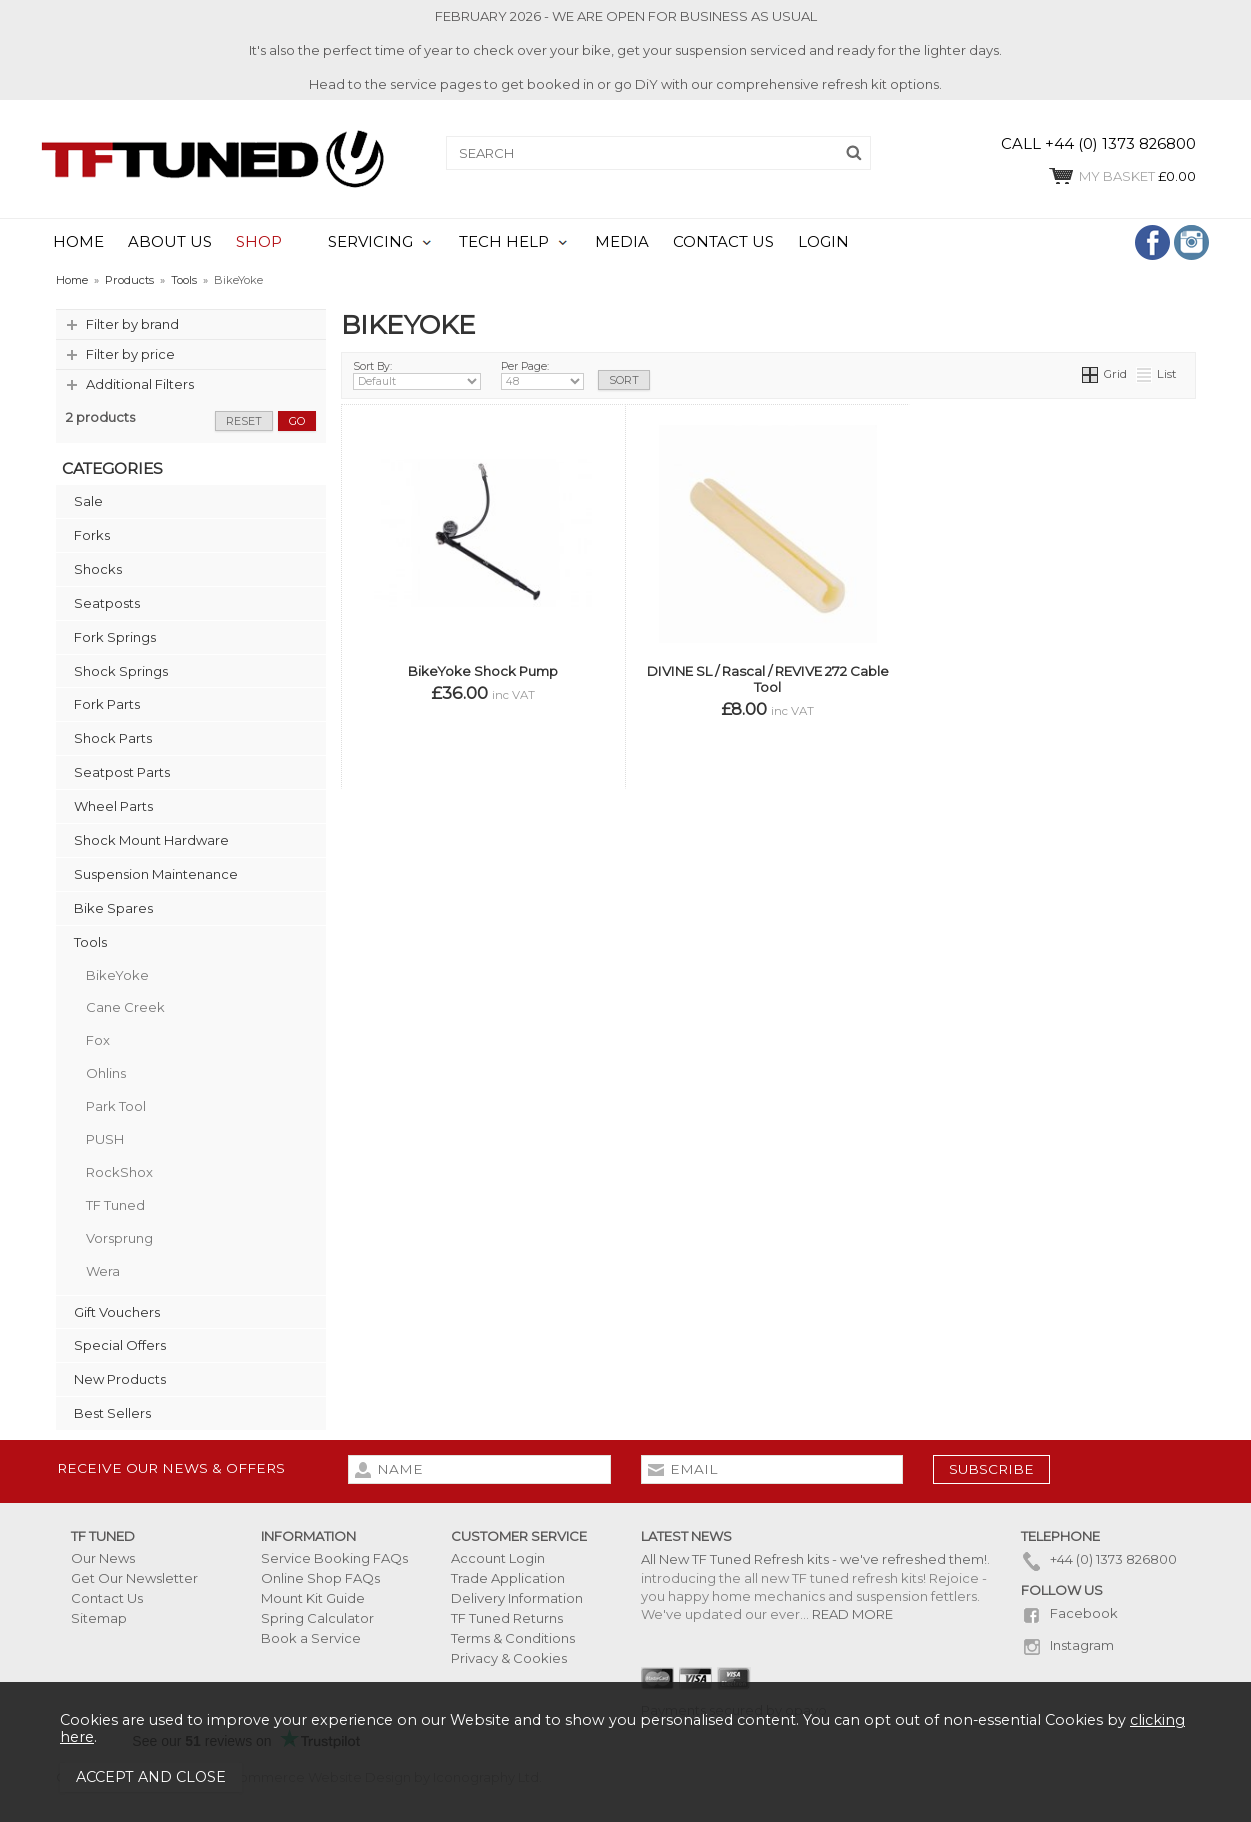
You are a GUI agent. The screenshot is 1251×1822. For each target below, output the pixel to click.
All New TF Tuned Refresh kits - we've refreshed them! (814, 1559)
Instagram (1067, 1645)
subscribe (991, 1469)
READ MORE (852, 1614)
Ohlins (106, 1073)
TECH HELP (504, 242)
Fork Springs (115, 637)
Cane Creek (125, 1007)
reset (244, 421)
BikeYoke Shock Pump (483, 671)
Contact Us (107, 1598)
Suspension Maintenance (156, 874)
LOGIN (823, 242)
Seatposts (107, 603)
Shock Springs (121, 671)
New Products (120, 1379)
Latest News (686, 1536)
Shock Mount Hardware (151, 840)
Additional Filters (140, 384)
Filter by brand (132, 324)
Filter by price (130, 354)
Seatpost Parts (122, 772)
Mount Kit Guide (313, 1598)
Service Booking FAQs (334, 1558)
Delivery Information (517, 1598)
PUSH (105, 1139)
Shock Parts (113, 738)
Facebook (1069, 1613)
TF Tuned (115, 1205)
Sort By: (417, 375)
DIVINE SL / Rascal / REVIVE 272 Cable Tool (768, 679)
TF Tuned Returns (507, 1618)
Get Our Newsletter (134, 1578)
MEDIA (622, 242)
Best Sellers (112, 1413)
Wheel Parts (113, 806)
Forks (92, 535)
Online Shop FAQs (320, 1578)
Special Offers (120, 1345)
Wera (103, 1271)
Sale (88, 501)
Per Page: (543, 375)
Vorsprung (119, 1238)
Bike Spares (113, 908)
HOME (78, 242)
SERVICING (370, 242)
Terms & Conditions (513, 1638)
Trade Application (508, 1578)
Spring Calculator (317, 1618)
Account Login (498, 1558)
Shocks (98, 569)
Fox (98, 1040)
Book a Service (311, 1638)
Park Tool (116, 1106)
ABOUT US (170, 242)
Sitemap (99, 1618)
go (297, 421)
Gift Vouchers (117, 1312)
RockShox (119, 1172)
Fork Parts (107, 704)
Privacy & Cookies (509, 1658)
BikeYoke (117, 975)
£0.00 (1121, 176)
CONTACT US (723, 242)
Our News (103, 1558)
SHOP (259, 242)
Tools (90, 942)
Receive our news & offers (171, 1468)
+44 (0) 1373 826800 (1099, 1559)
